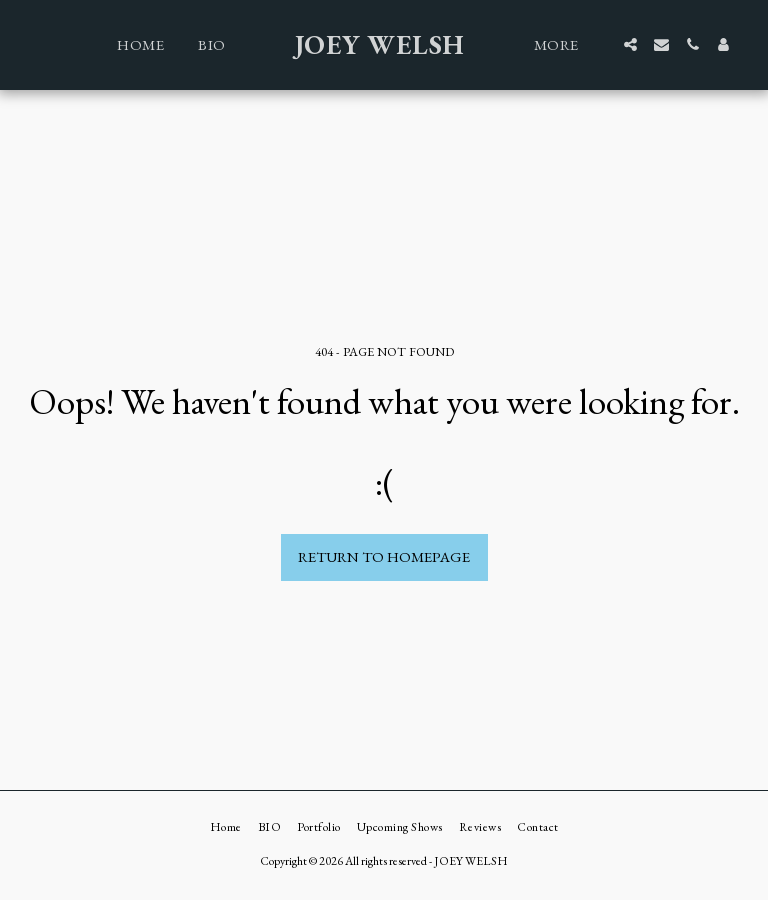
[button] (630, 44)
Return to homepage (384, 556)
